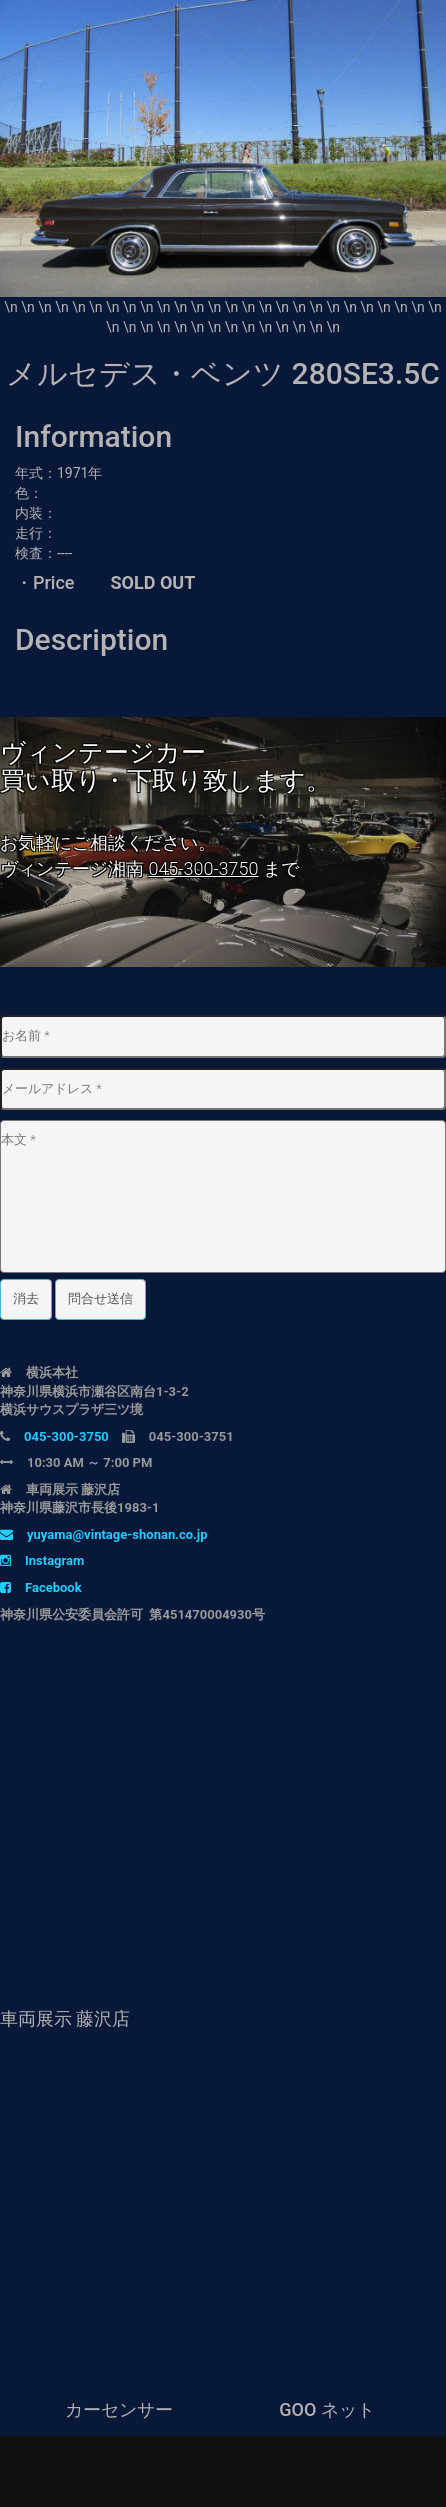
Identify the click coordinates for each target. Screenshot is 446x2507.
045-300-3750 (203, 868)
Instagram (42, 1560)
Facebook (41, 1587)
